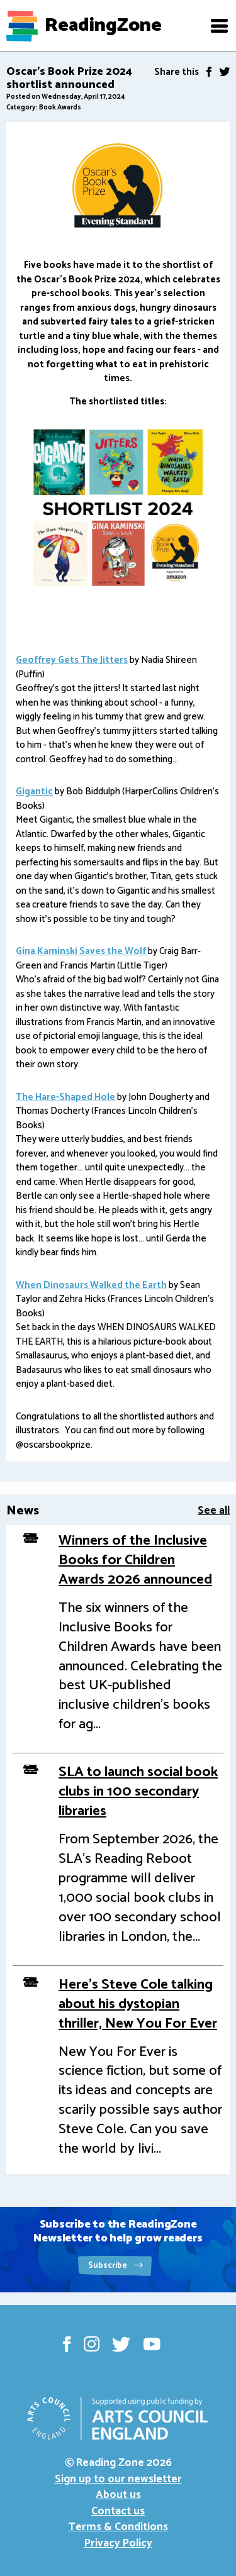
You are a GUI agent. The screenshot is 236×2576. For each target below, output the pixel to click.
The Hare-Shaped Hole (65, 1097)
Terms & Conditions (118, 2527)
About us (118, 2495)
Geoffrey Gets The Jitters (72, 660)
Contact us (118, 2511)
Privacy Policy (118, 2543)
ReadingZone (103, 25)
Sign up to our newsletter (118, 2479)
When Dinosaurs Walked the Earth (91, 1285)
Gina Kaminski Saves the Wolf (81, 951)
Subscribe (115, 2265)
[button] (219, 26)
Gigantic (34, 791)
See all (214, 1511)
